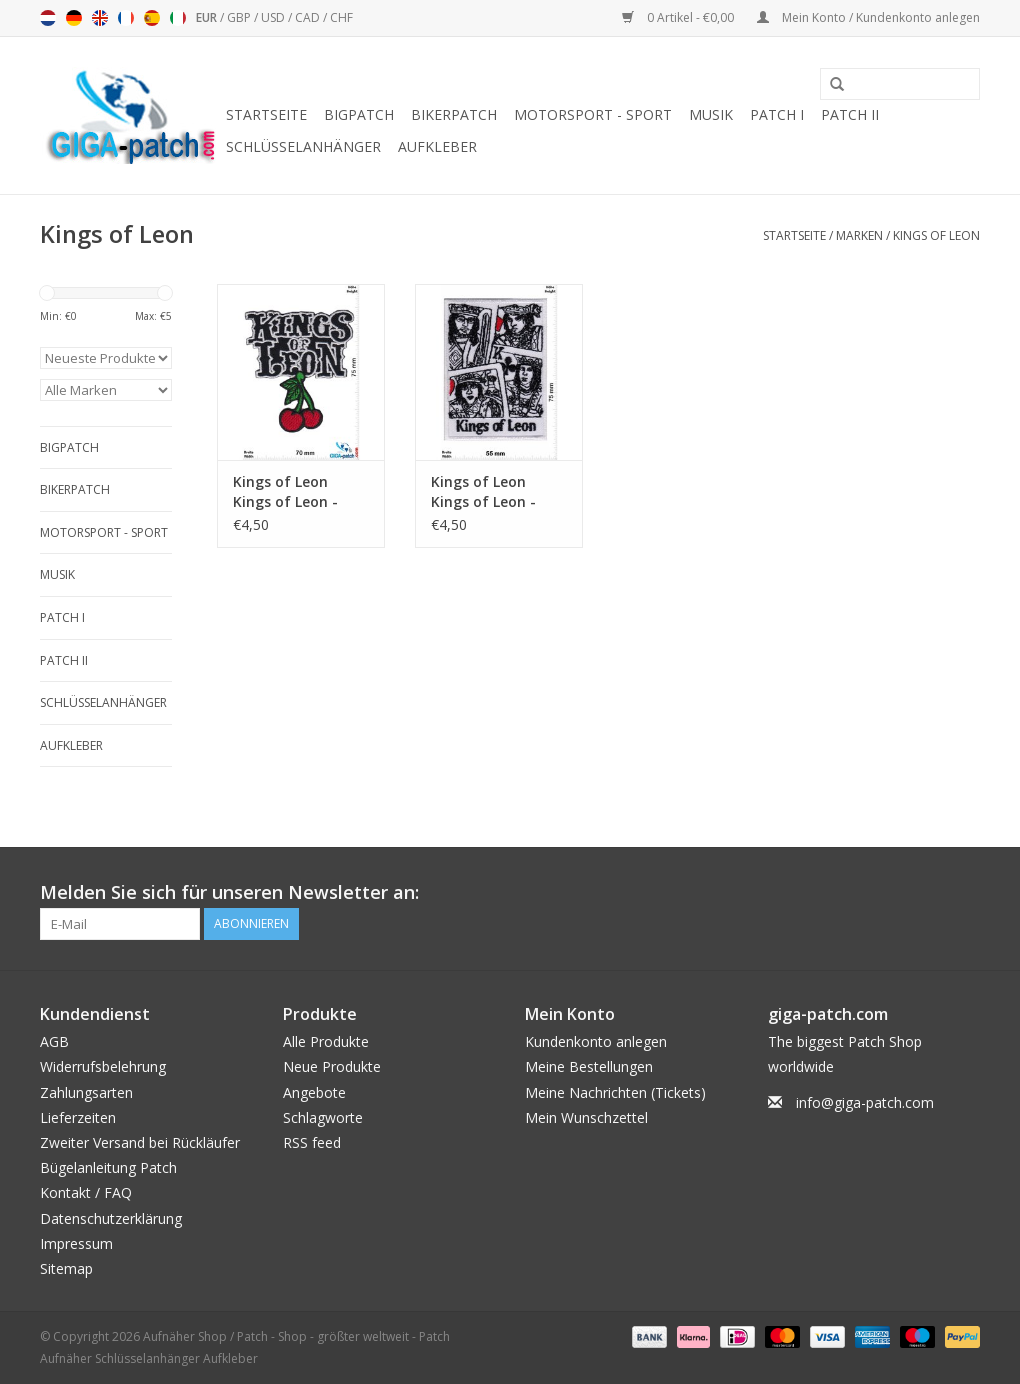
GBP (240, 17)
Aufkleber (437, 146)
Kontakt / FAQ (86, 1192)
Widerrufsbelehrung (103, 1066)
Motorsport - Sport (593, 114)
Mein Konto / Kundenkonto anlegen (868, 17)
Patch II (850, 114)
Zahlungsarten (86, 1092)
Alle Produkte (326, 1041)
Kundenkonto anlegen (596, 1041)
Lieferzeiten (78, 1117)
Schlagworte (323, 1117)
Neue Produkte (332, 1066)
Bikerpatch (454, 114)
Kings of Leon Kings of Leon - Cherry (285, 492)
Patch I (777, 114)
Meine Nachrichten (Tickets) (615, 1092)
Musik (711, 114)
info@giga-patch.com (865, 1102)
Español (152, 18)
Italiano (178, 18)
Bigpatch (359, 114)
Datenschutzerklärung (111, 1218)
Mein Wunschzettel (586, 1117)
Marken (859, 235)
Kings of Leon (936, 235)
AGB (54, 1041)
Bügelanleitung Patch (108, 1167)
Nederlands (48, 18)
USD (274, 17)
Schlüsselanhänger (303, 146)
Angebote (314, 1092)
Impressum (76, 1243)
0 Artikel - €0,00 (679, 17)
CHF (341, 17)
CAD (309, 17)
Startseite (266, 114)
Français (126, 18)
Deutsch (74, 18)
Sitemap (66, 1268)
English (100, 18)
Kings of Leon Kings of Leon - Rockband (483, 492)
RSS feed (312, 1142)
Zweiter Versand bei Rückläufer (140, 1142)
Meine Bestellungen (589, 1066)
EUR (208, 17)
